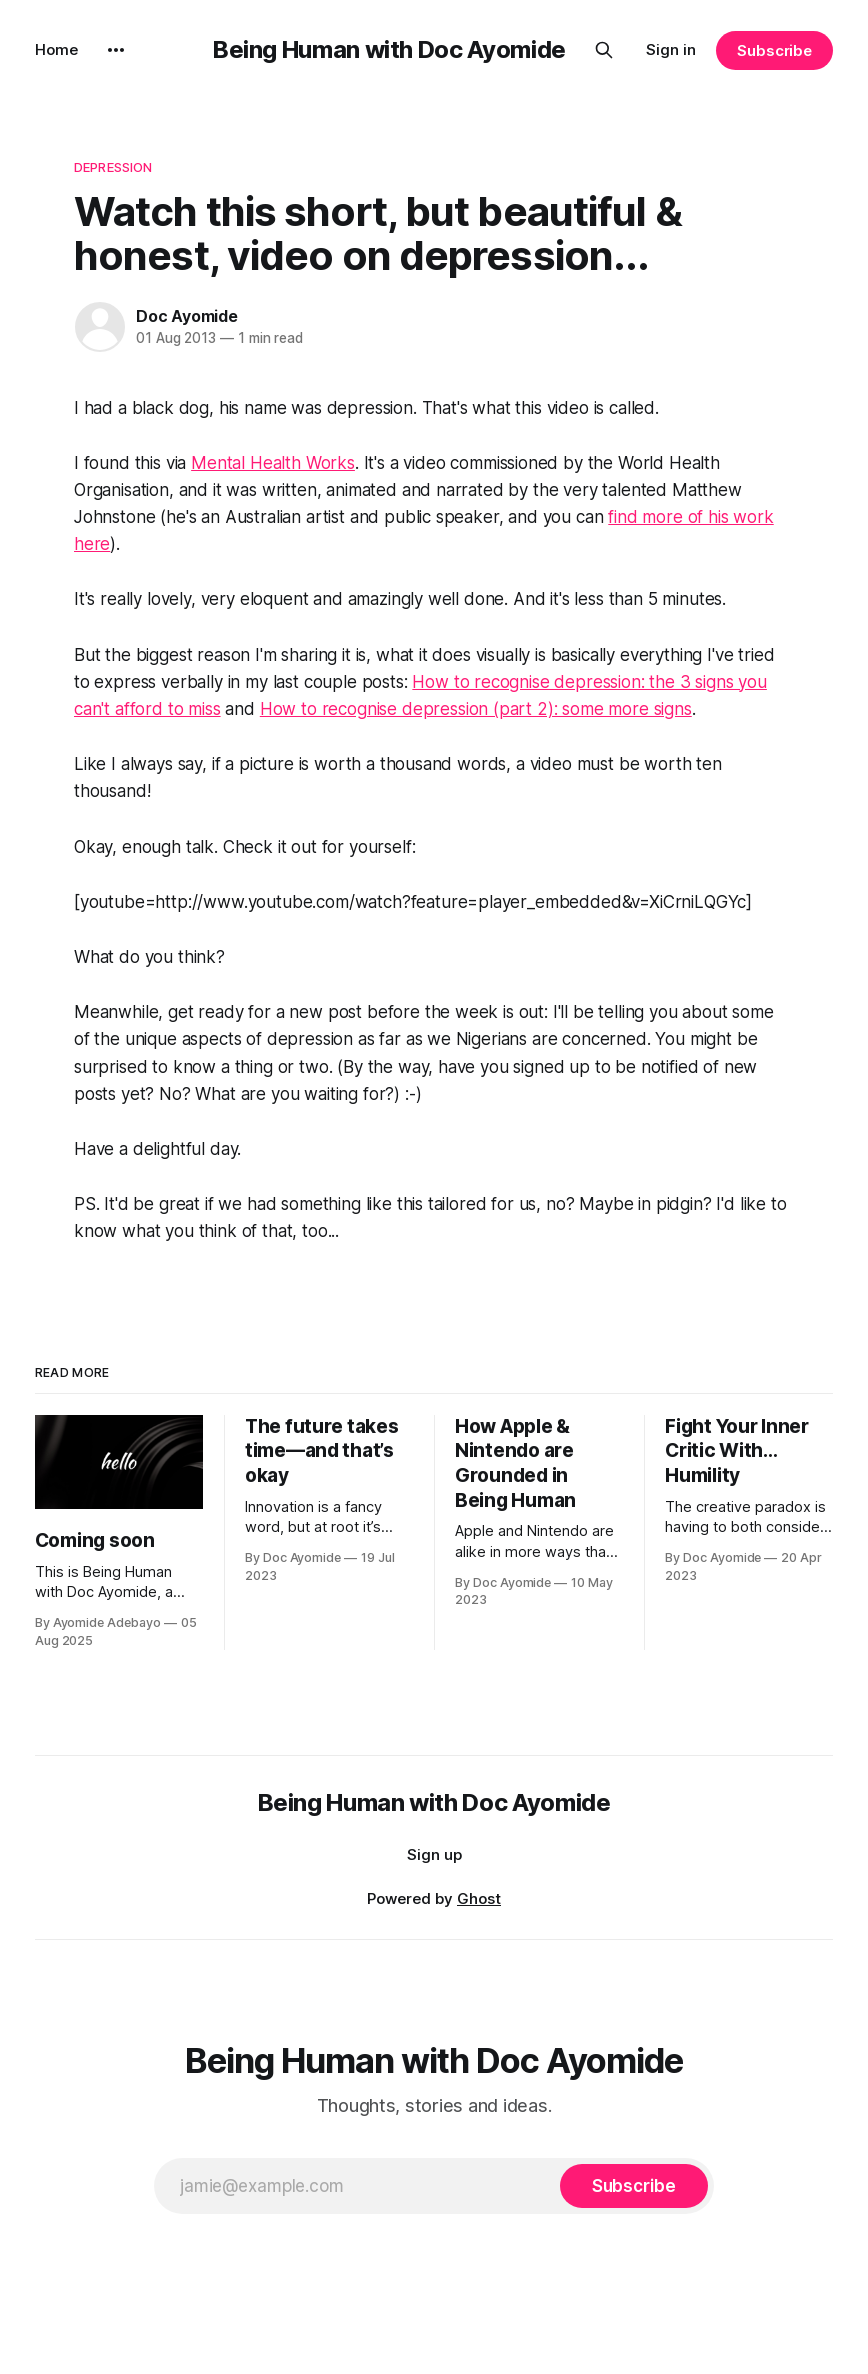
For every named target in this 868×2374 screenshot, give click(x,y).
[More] (116, 50)
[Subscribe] (634, 2186)
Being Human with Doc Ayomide (389, 49)
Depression (113, 167)
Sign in (671, 49)
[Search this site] (604, 50)
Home (56, 49)
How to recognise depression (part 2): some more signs (476, 709)
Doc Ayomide (187, 316)
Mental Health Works (273, 463)
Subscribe (774, 50)
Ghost (479, 1898)
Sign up (434, 1854)
